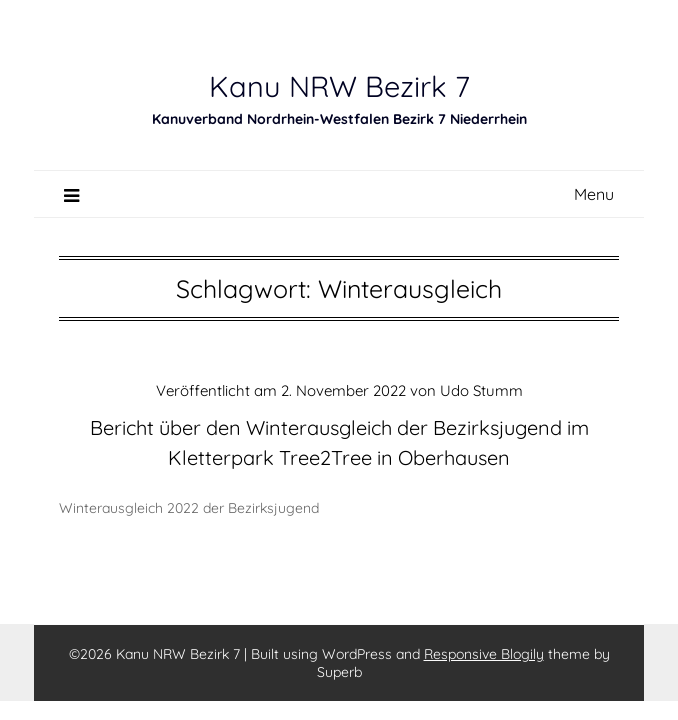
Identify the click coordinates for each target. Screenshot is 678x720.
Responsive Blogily (484, 654)
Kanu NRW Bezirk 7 (339, 86)
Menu (594, 194)
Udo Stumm (481, 390)
